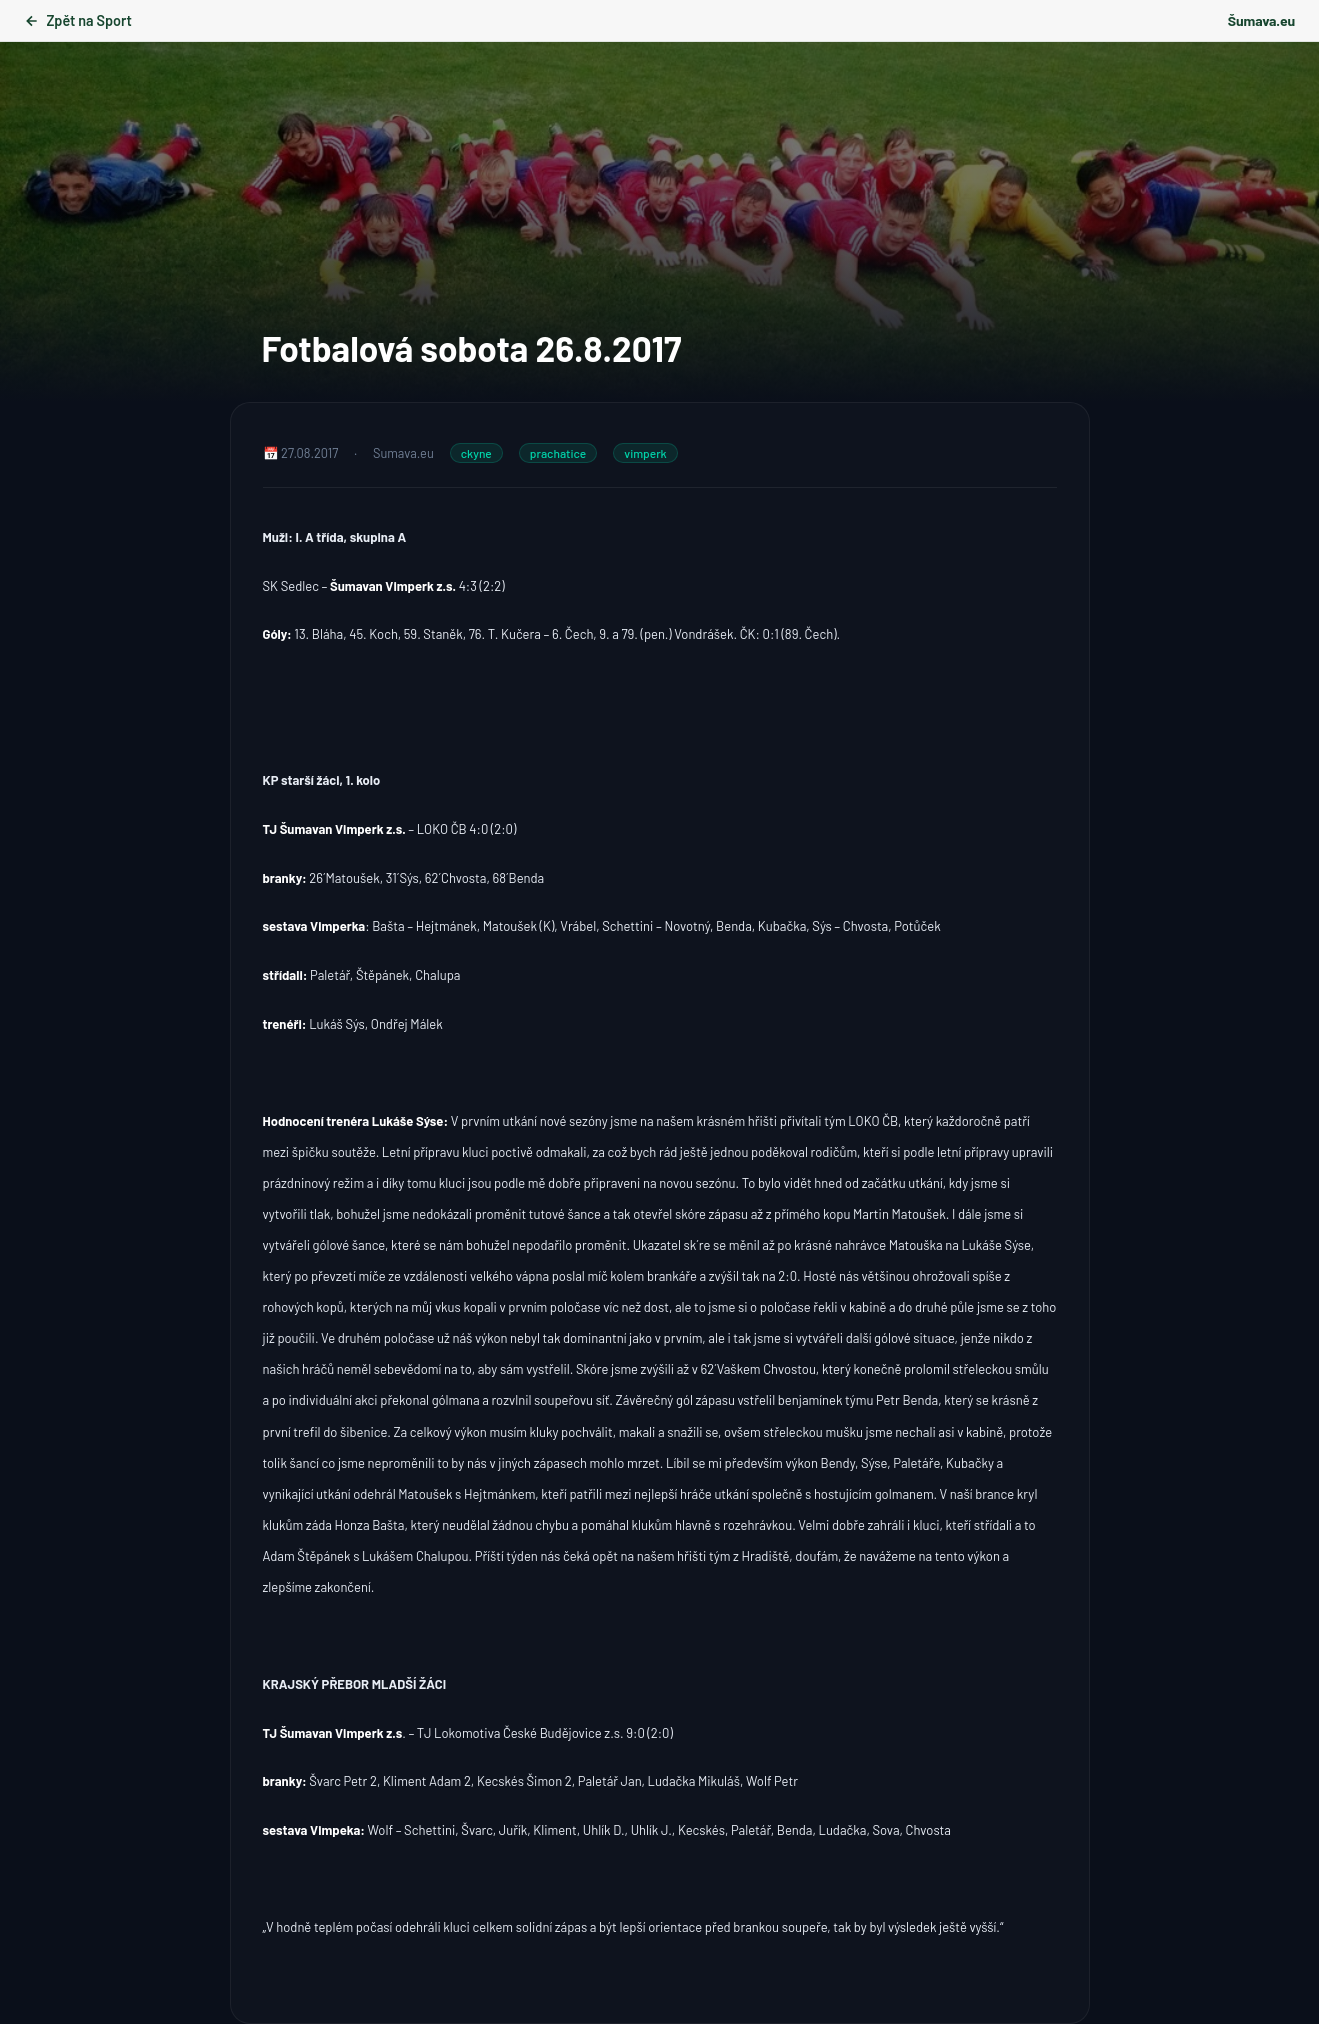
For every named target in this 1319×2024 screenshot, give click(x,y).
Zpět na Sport (78, 20)
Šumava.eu (1261, 20)
